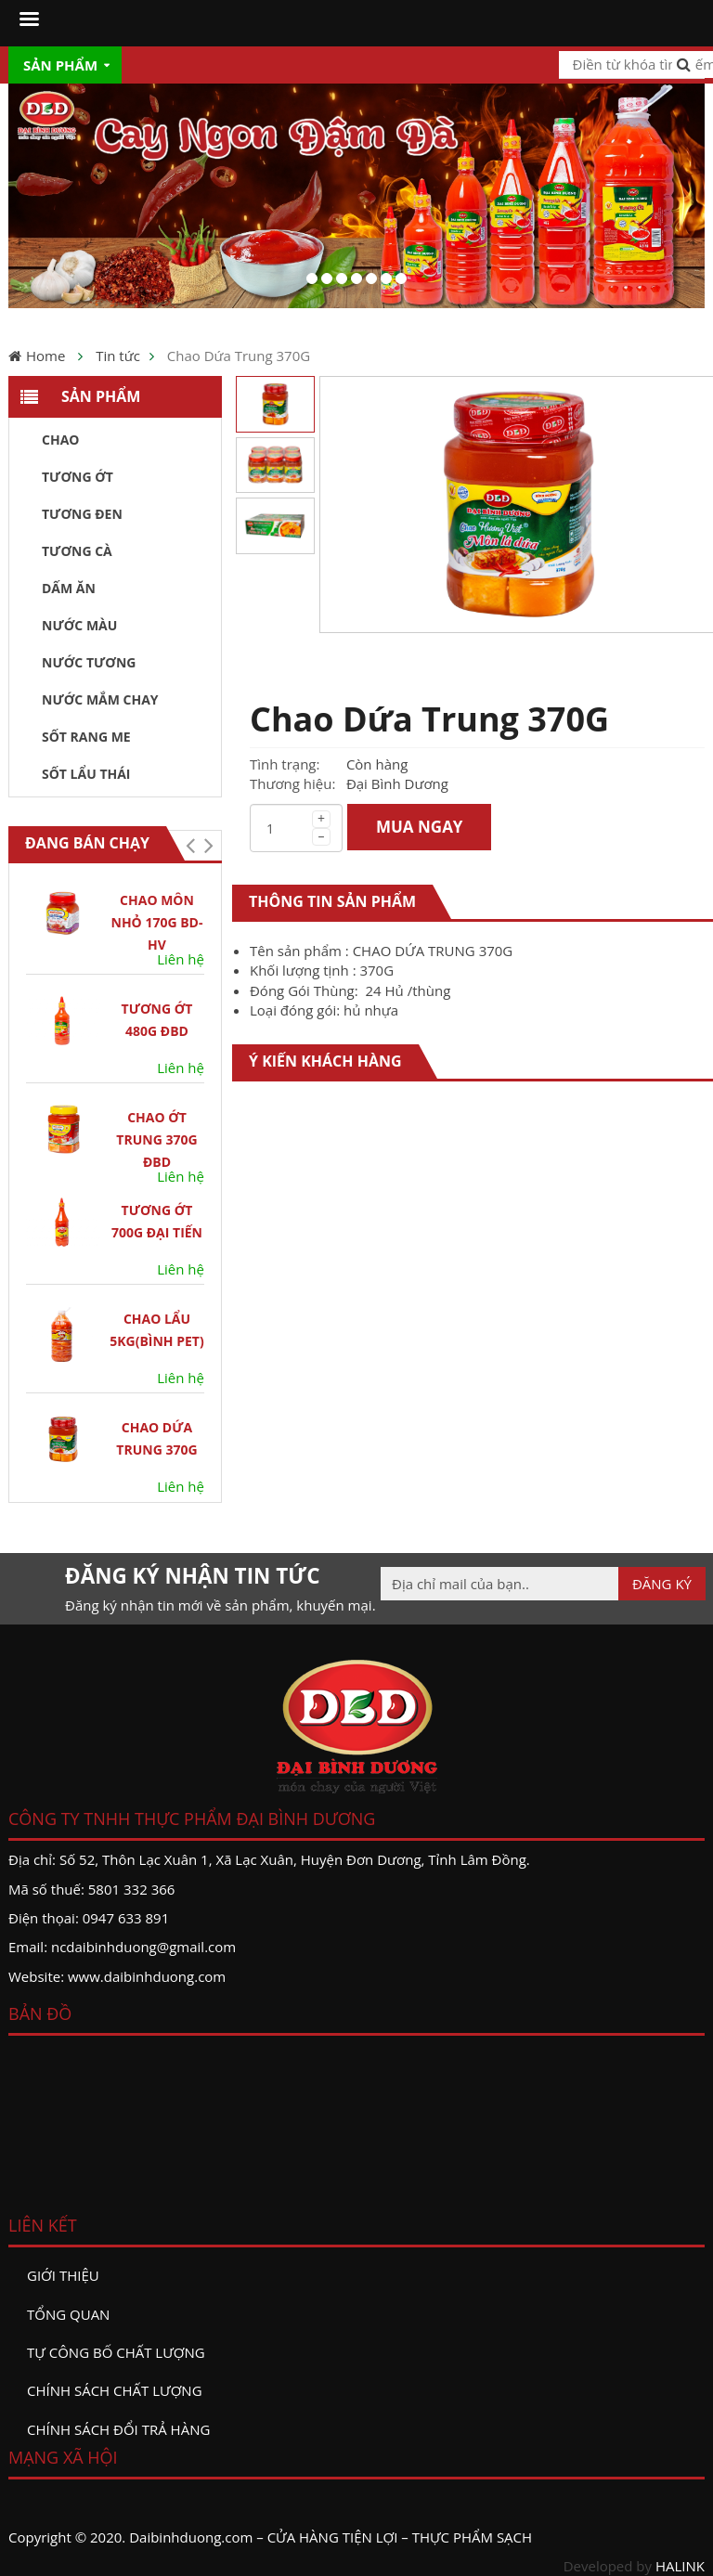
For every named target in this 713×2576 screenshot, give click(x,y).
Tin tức (118, 355)
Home (45, 355)
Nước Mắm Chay (100, 699)
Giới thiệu (63, 2275)
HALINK (680, 2566)
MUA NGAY (419, 826)
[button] (190, 846)
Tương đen (82, 514)
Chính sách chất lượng (114, 2390)
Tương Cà (77, 551)
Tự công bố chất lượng (116, 2352)
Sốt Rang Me (86, 736)
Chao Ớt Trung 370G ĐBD (156, 1139)
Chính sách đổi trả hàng (118, 2429)
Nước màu (79, 625)
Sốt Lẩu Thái (86, 774)
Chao (60, 439)
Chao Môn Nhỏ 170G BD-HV (157, 922)
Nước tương (89, 662)
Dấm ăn (69, 588)
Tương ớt (77, 476)
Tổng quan (68, 2314)
